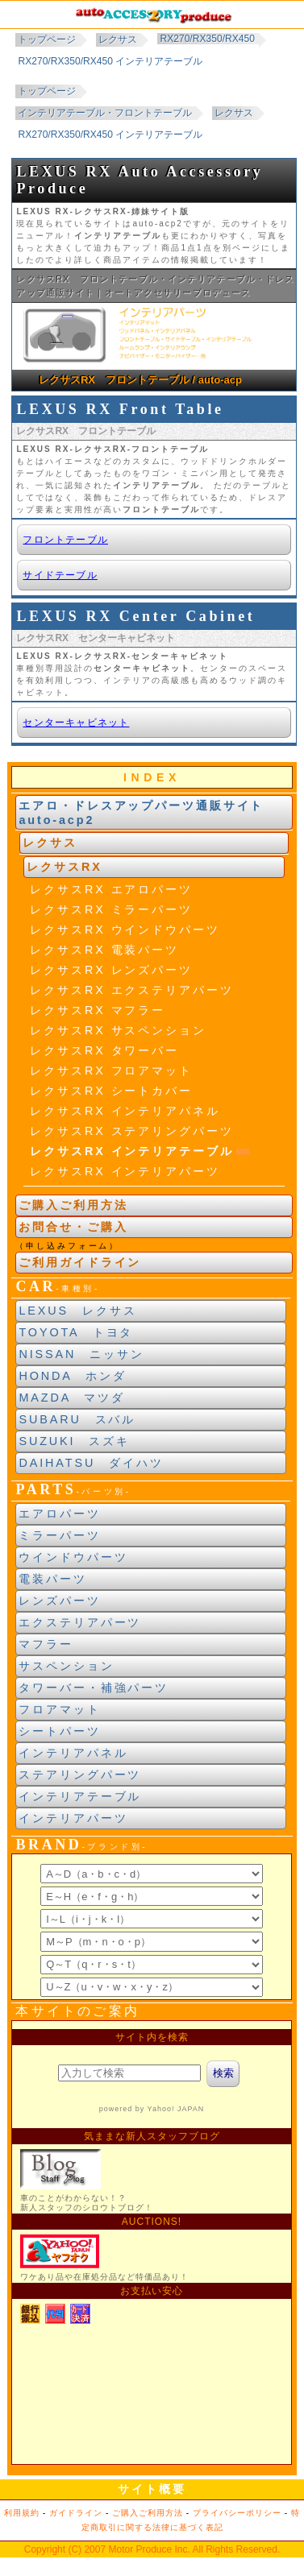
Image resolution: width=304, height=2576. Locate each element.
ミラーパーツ (59, 1535)
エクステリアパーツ (80, 1622)
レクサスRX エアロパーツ (111, 889)
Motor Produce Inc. (148, 2549)
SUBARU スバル (77, 1419)
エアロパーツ (59, 1513)
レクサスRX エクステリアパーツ (131, 990)
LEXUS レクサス (77, 1310)
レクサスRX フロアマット (111, 1070)
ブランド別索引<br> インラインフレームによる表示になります (151, 1926)
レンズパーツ (59, 1600)
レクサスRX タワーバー (104, 1050)
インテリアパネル (73, 1752)
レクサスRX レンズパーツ (111, 969)
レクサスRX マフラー (97, 1010)
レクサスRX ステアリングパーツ (131, 1130)
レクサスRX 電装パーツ (104, 949)
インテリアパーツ (73, 1818)
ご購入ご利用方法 (73, 1205)
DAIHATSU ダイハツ (91, 1462)
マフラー (46, 1644)
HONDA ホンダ (72, 1375)
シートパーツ (59, 1731)
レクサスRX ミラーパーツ (111, 909)
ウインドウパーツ (73, 1557)
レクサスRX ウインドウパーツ (124, 929)
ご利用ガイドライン (80, 1262)
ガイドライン (75, 2512)
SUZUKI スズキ (74, 1441)
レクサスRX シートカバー (111, 1090)
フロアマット (59, 1709)
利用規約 (22, 2512)
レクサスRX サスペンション (118, 1030)
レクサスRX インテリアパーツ (124, 1171)
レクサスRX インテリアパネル (124, 1110)
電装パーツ (52, 1578)
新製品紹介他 (151, 2242)
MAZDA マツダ (72, 1397)
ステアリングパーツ (80, 1774)
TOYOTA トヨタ (76, 1332)
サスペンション (66, 1665)
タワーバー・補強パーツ (94, 1687)
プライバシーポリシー (237, 2512)
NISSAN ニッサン (81, 1354)
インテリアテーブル (80, 1796)
